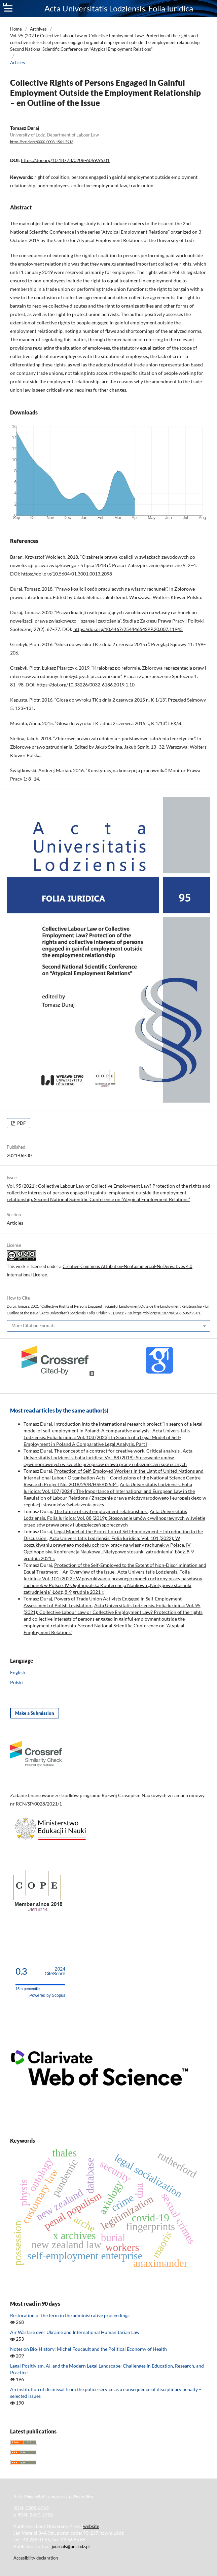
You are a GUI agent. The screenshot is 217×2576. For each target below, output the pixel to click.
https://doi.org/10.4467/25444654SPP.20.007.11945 (128, 629)
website (91, 2526)
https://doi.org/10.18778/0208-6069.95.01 (65, 160)
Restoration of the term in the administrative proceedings (70, 2315)
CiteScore (55, 1971)
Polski (16, 1682)
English (17, 1672)
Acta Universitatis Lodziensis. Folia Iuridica (118, 8)
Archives (38, 29)
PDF (21, 1123)
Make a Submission (34, 1713)
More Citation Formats (33, 1325)
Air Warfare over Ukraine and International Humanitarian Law (75, 2332)
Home (16, 29)
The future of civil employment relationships (101, 1511)
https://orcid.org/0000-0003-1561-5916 (41, 142)
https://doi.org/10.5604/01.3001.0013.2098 (66, 574)
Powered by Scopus (47, 1995)
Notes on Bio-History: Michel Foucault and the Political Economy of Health (88, 2349)
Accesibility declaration (35, 2558)
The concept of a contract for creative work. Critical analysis (117, 1451)
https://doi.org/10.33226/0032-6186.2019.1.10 (86, 684)
